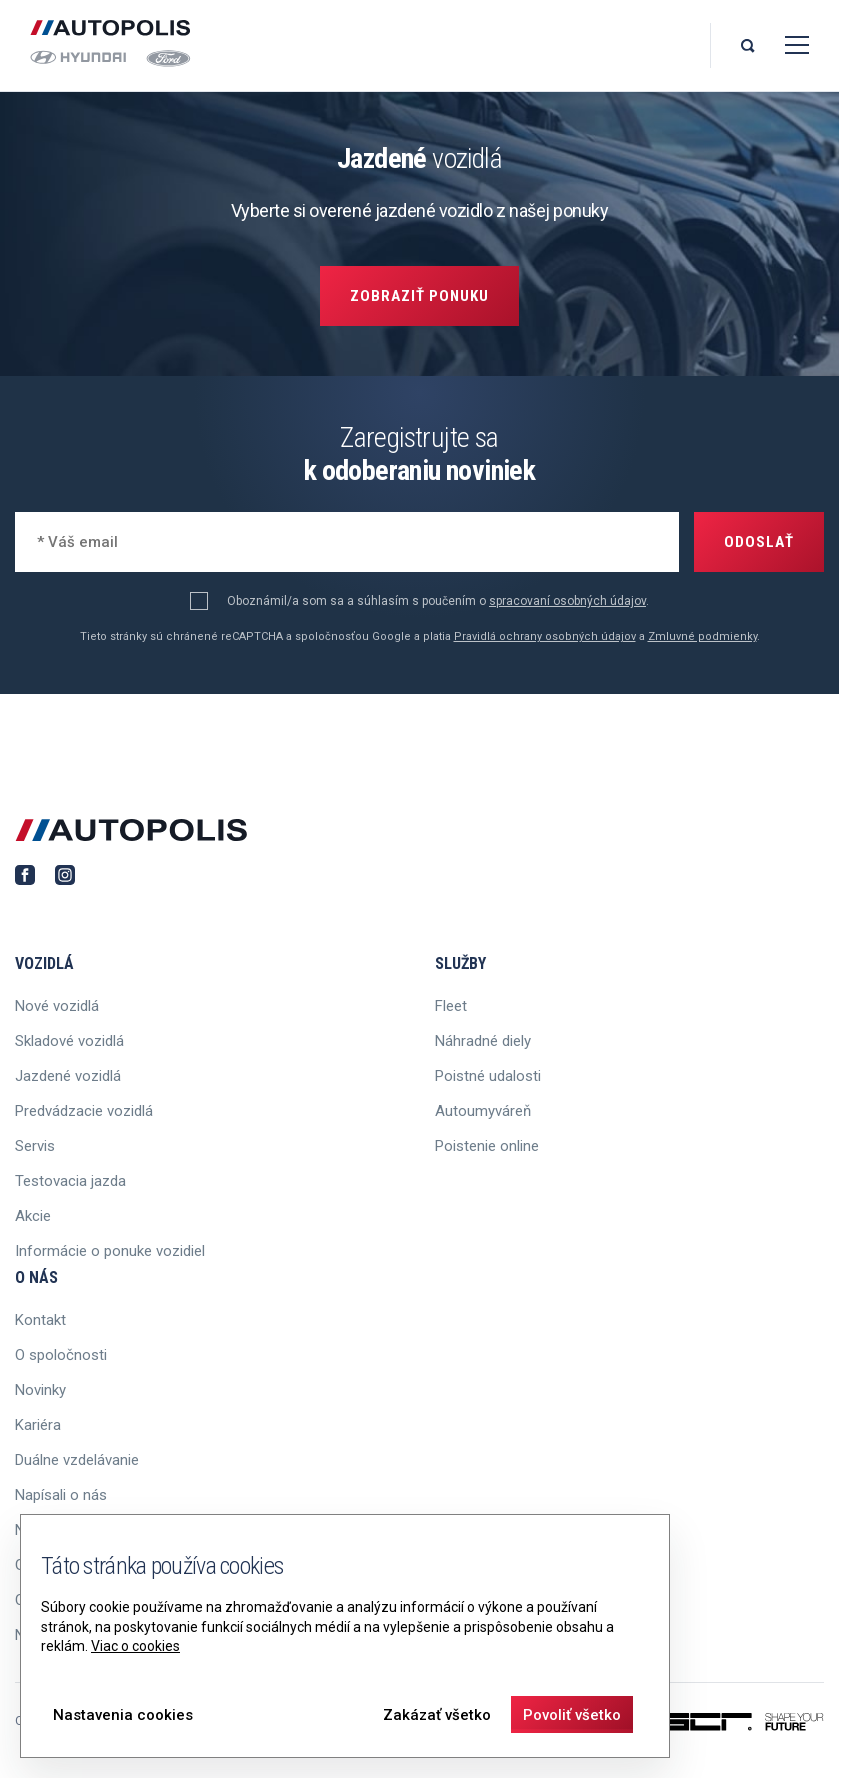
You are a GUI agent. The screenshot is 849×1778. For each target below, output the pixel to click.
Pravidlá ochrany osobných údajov (545, 636)
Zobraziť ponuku (419, 296)
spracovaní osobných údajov (567, 601)
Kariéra (38, 1425)
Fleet (451, 1006)
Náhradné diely (483, 1041)
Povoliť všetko (572, 1715)
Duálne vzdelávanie (77, 1460)
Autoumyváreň (483, 1111)
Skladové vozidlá (69, 1041)
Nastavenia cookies (123, 1715)
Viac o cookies (135, 1646)
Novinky (40, 1390)
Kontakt (40, 1320)
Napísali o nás (61, 1495)
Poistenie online (487, 1146)
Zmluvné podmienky (702, 636)
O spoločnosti (61, 1355)
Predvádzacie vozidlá (84, 1111)
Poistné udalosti (488, 1076)
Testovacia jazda (70, 1181)
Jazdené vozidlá (68, 1076)
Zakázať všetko (437, 1715)
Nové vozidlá (57, 1006)
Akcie (33, 1216)
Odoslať (759, 542)
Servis (35, 1146)
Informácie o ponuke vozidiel (110, 1251)
